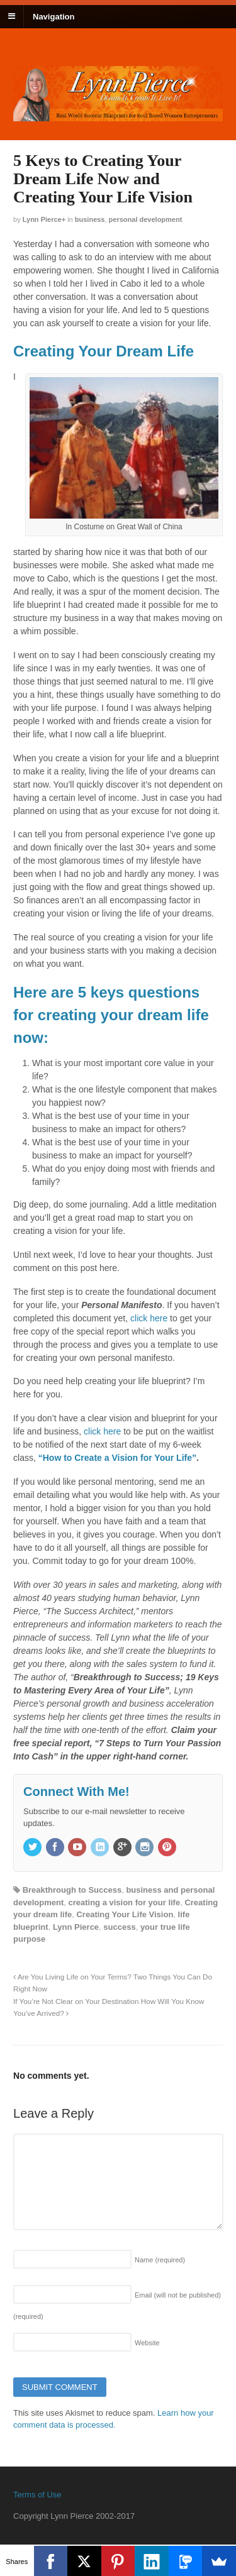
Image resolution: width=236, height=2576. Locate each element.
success (119, 1927)
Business (90, 219)
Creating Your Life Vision (124, 1914)
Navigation (53, 16)
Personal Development (146, 219)
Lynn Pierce (42, 219)
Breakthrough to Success (72, 1890)
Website (147, 2343)
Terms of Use (37, 2494)
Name (160, 2260)
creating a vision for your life (124, 1902)
